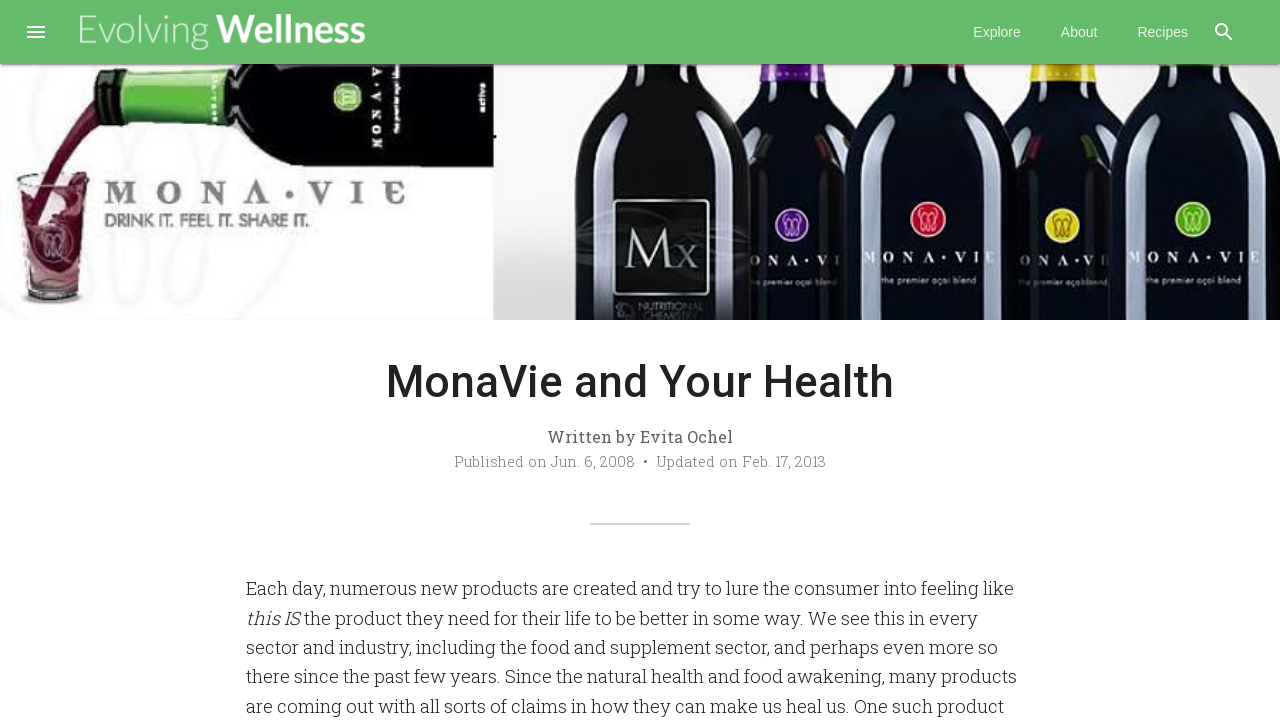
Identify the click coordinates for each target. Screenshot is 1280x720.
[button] (36, 34)
